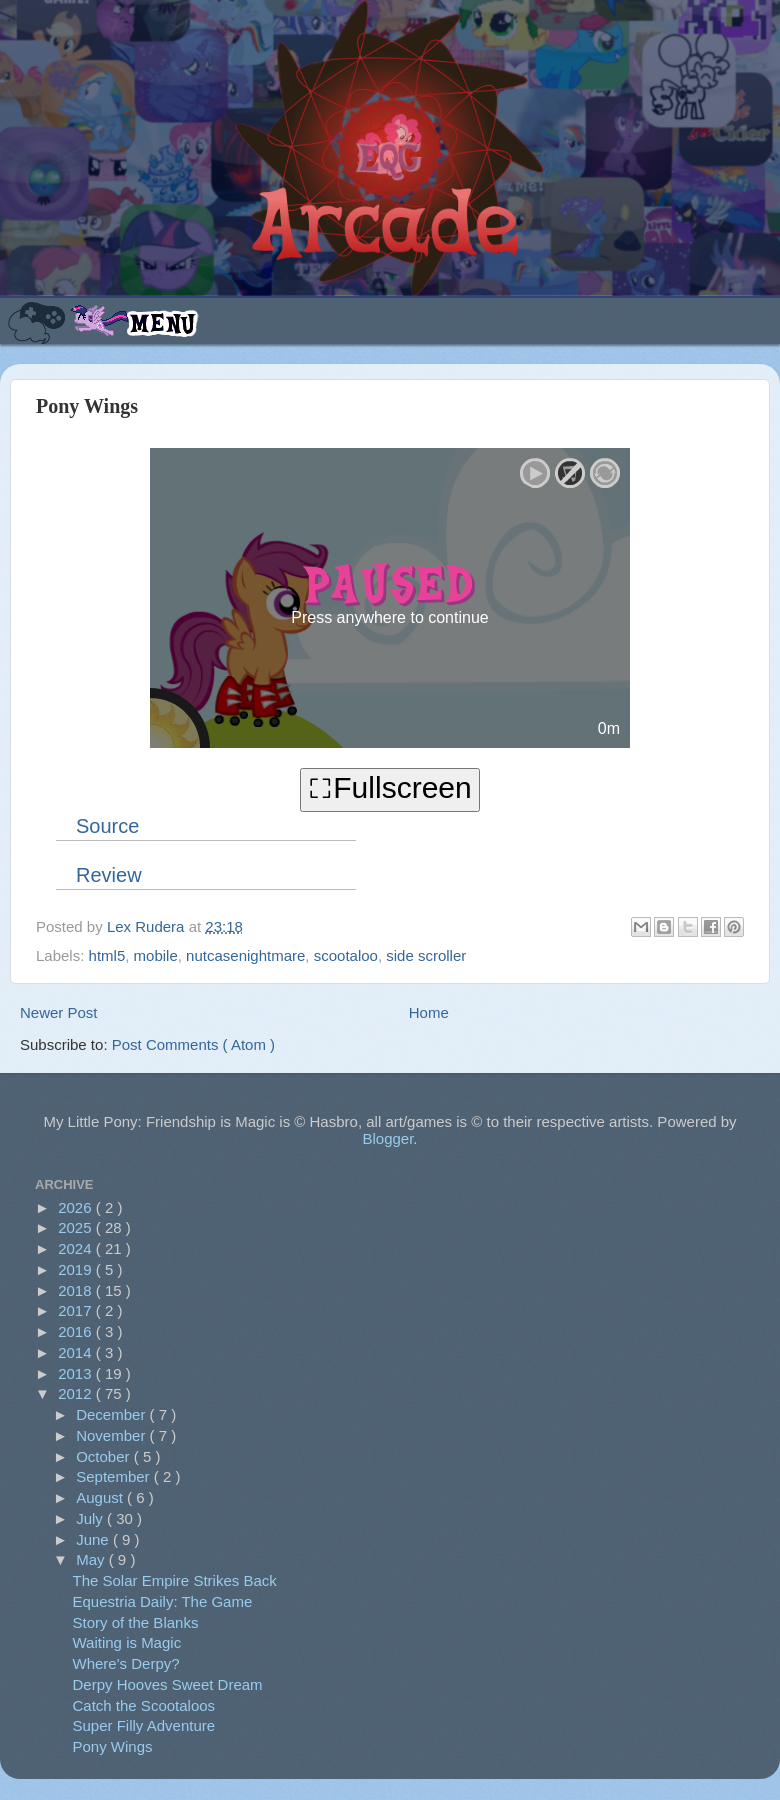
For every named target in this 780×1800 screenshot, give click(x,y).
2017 (77, 1310)
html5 (107, 955)
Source (107, 826)
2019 (77, 1269)
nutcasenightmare (245, 955)
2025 (77, 1227)
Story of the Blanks (136, 1622)
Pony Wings (113, 1746)
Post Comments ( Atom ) (193, 1044)
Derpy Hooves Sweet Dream (168, 1684)
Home (429, 1012)
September (115, 1476)
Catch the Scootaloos (144, 1705)
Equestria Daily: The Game (163, 1601)
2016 (77, 1331)
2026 (77, 1207)
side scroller (426, 955)
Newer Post (59, 1012)
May (92, 1559)
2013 (77, 1373)
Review (109, 875)
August (101, 1497)
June (94, 1539)
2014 (77, 1352)
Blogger (387, 1138)
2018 (77, 1290)
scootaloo (346, 955)
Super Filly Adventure (144, 1725)
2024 (77, 1248)
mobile (156, 955)
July (91, 1518)
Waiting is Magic (127, 1642)
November (112, 1435)
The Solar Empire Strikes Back (175, 1580)
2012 (77, 1393)
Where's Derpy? (126, 1663)
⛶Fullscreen (389, 787)
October (105, 1456)
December (112, 1414)
